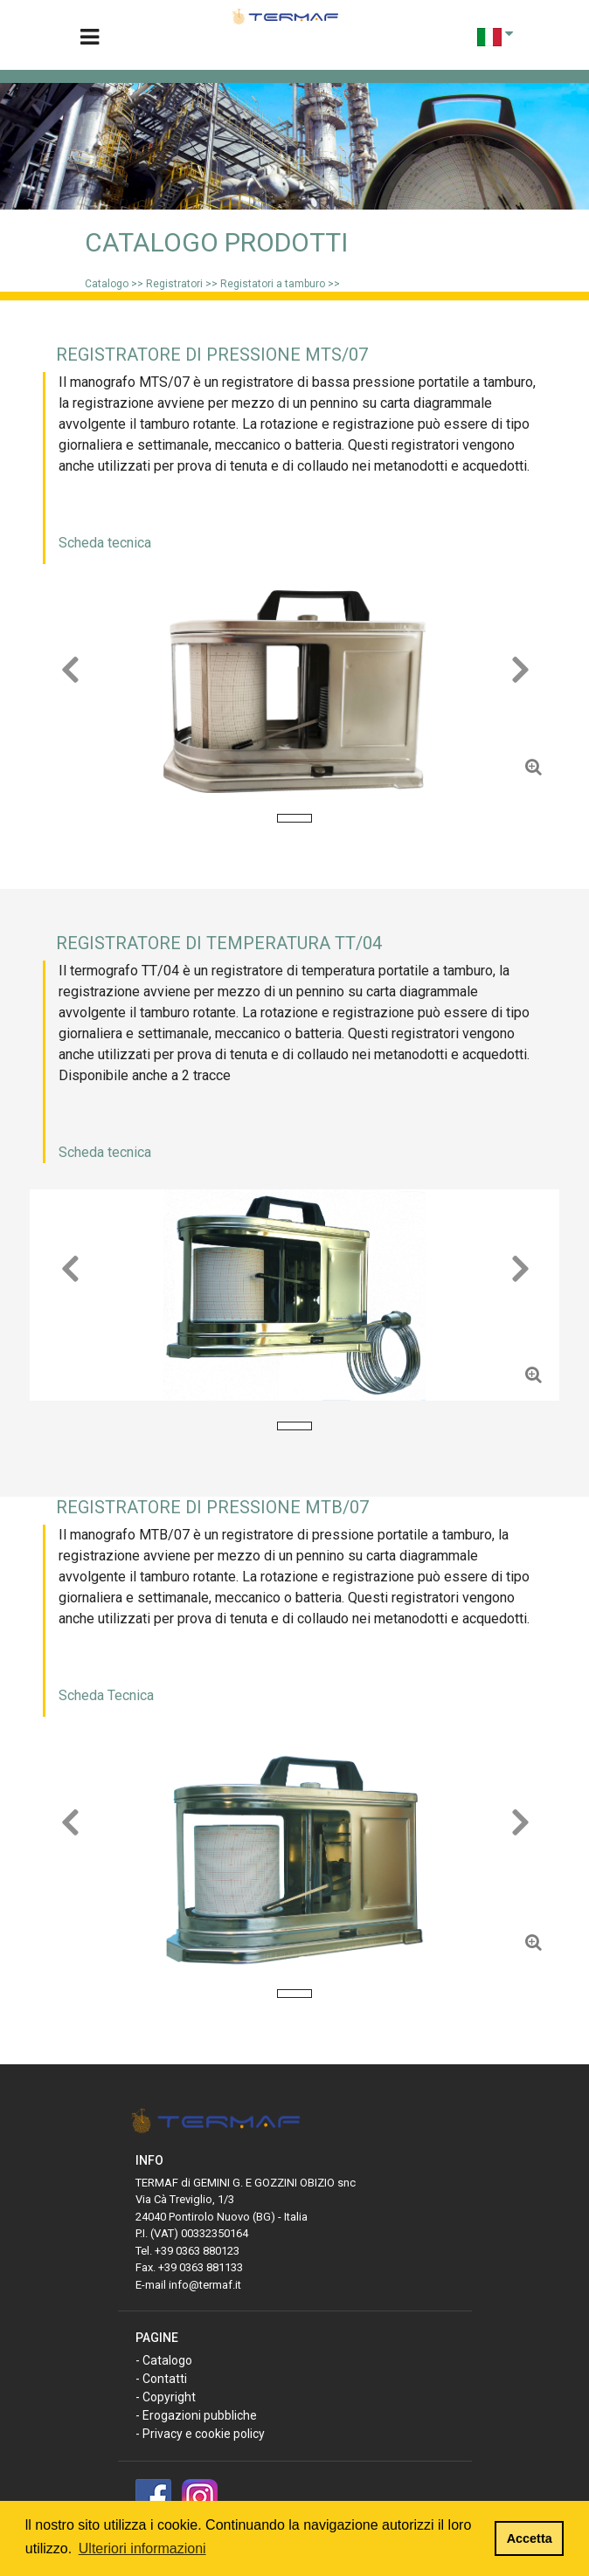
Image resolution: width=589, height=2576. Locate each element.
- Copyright (165, 2397)
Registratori (175, 284)
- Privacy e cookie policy (200, 2434)
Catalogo (106, 284)
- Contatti (161, 2379)
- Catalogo (163, 2360)
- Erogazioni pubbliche (196, 2415)
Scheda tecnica (105, 542)
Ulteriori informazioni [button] (142, 2548)
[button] (69, 691)
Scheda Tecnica (106, 1695)
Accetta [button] (529, 2538)
